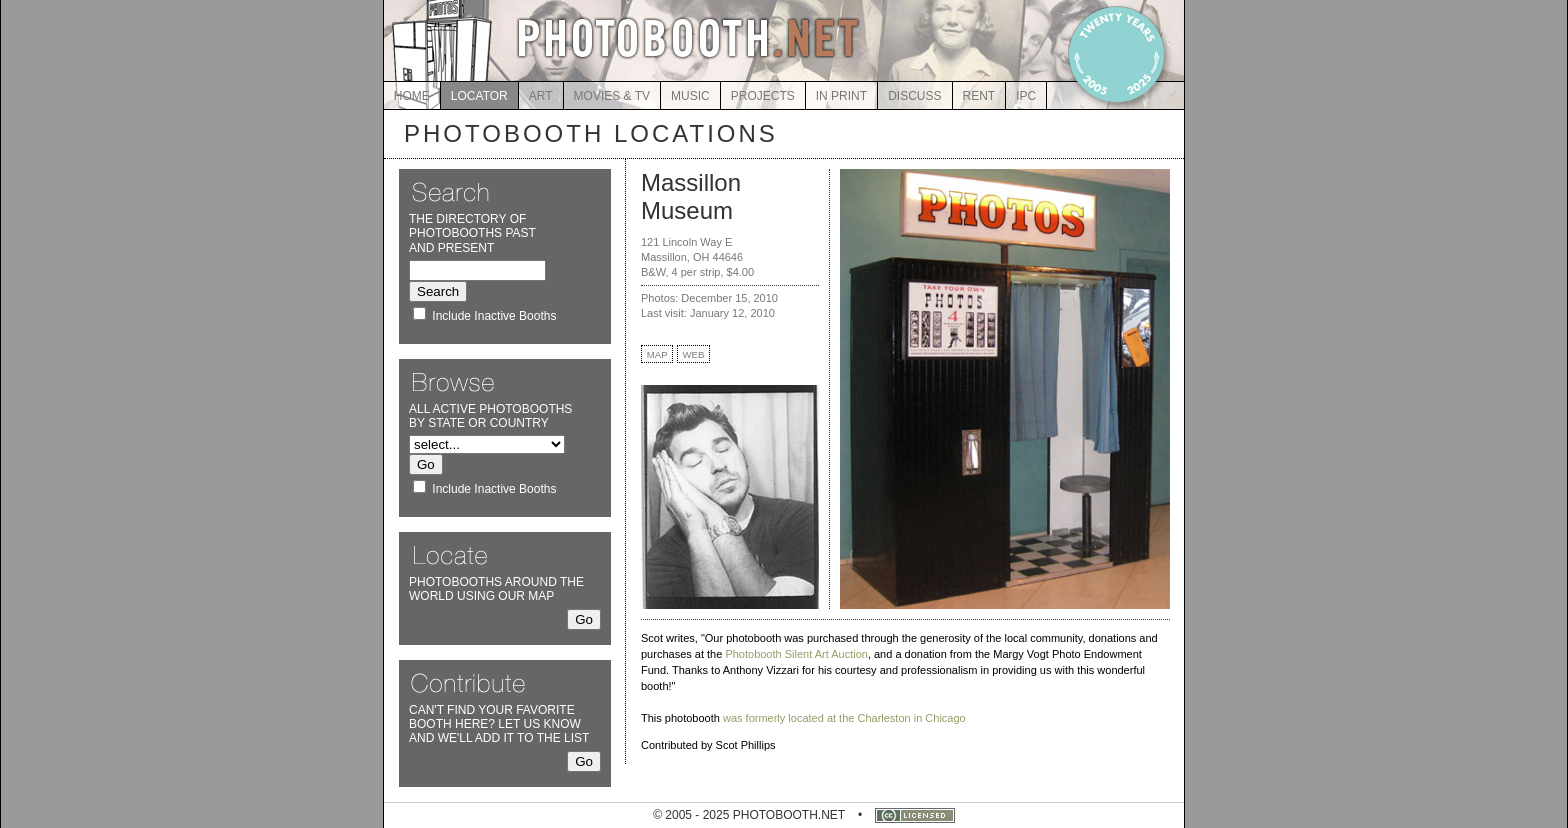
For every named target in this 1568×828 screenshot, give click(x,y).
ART (541, 96)
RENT (979, 96)
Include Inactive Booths (494, 316)
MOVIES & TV (612, 96)
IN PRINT (841, 96)
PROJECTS (763, 96)
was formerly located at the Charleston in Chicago (844, 718)
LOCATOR (479, 96)
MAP (657, 354)
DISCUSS (914, 96)
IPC (1026, 96)
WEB (694, 354)
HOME (412, 96)
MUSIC (690, 96)
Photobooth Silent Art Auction (796, 654)
